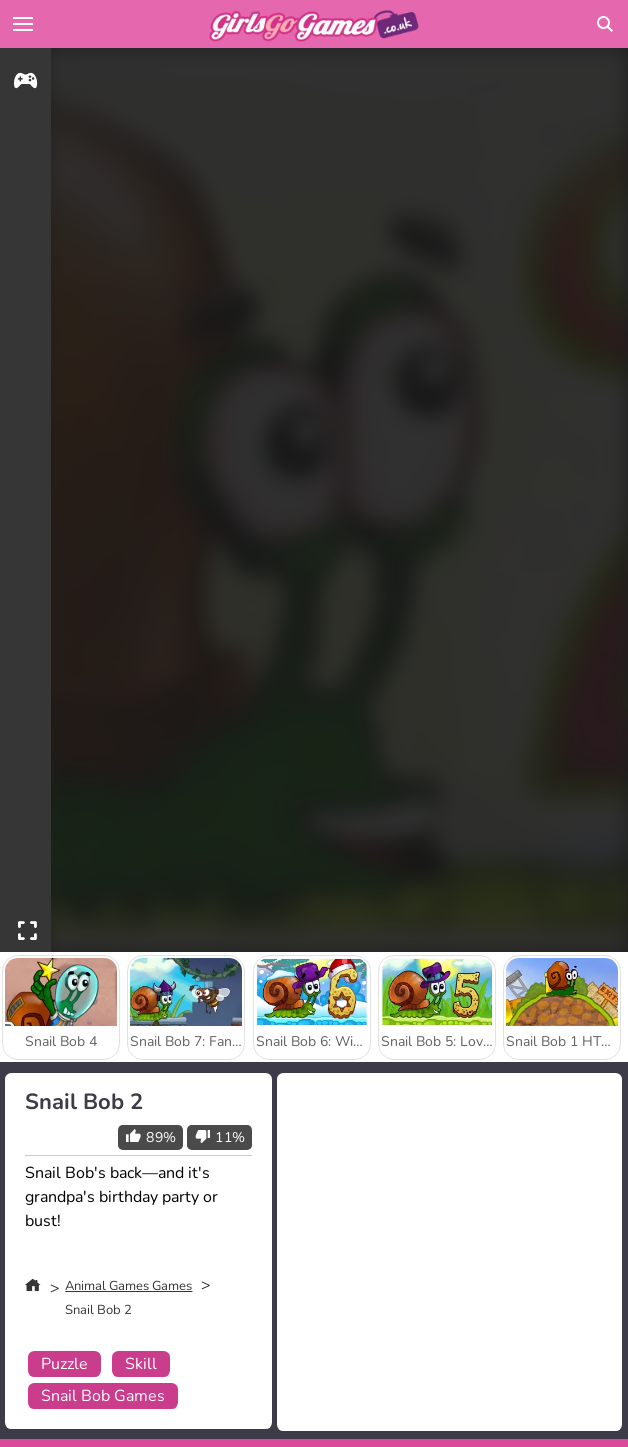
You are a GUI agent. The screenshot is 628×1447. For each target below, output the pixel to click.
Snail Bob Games (103, 1396)
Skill (141, 1364)
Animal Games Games (128, 1286)
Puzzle (64, 1364)
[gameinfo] (25, 83)
